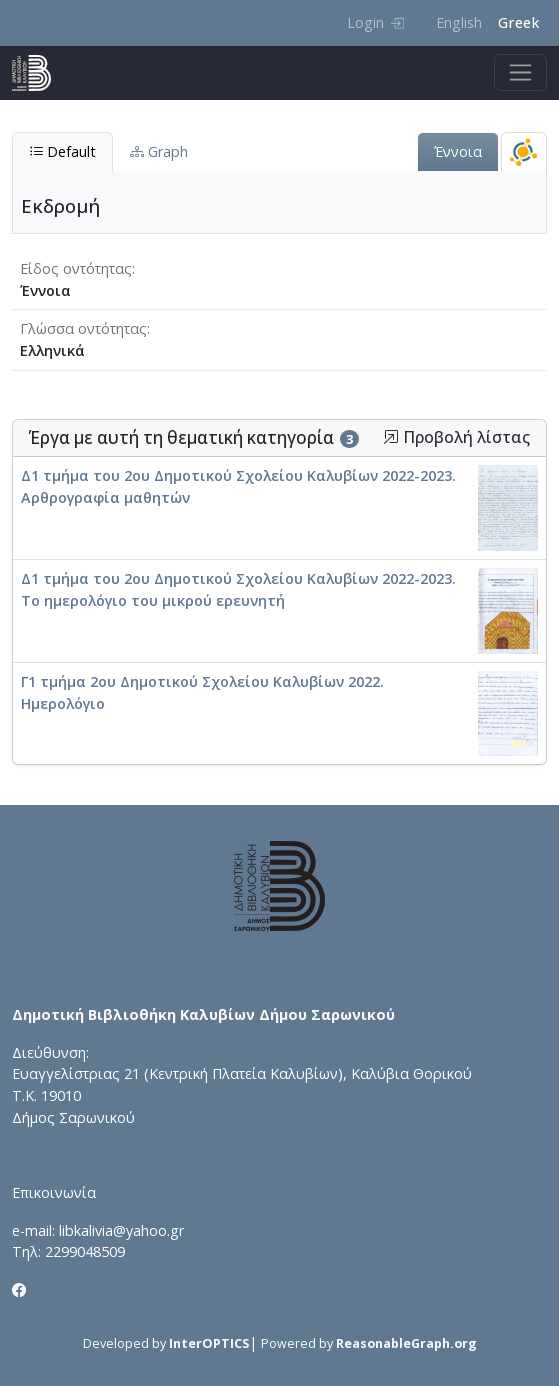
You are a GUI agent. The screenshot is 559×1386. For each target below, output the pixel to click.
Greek (518, 22)
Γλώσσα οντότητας (83, 328)
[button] (391, 437)
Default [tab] (62, 151)
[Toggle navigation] (520, 72)
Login (375, 22)
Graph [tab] (159, 151)
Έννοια (458, 151)
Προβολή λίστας (456, 437)
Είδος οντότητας (76, 268)
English (459, 22)
